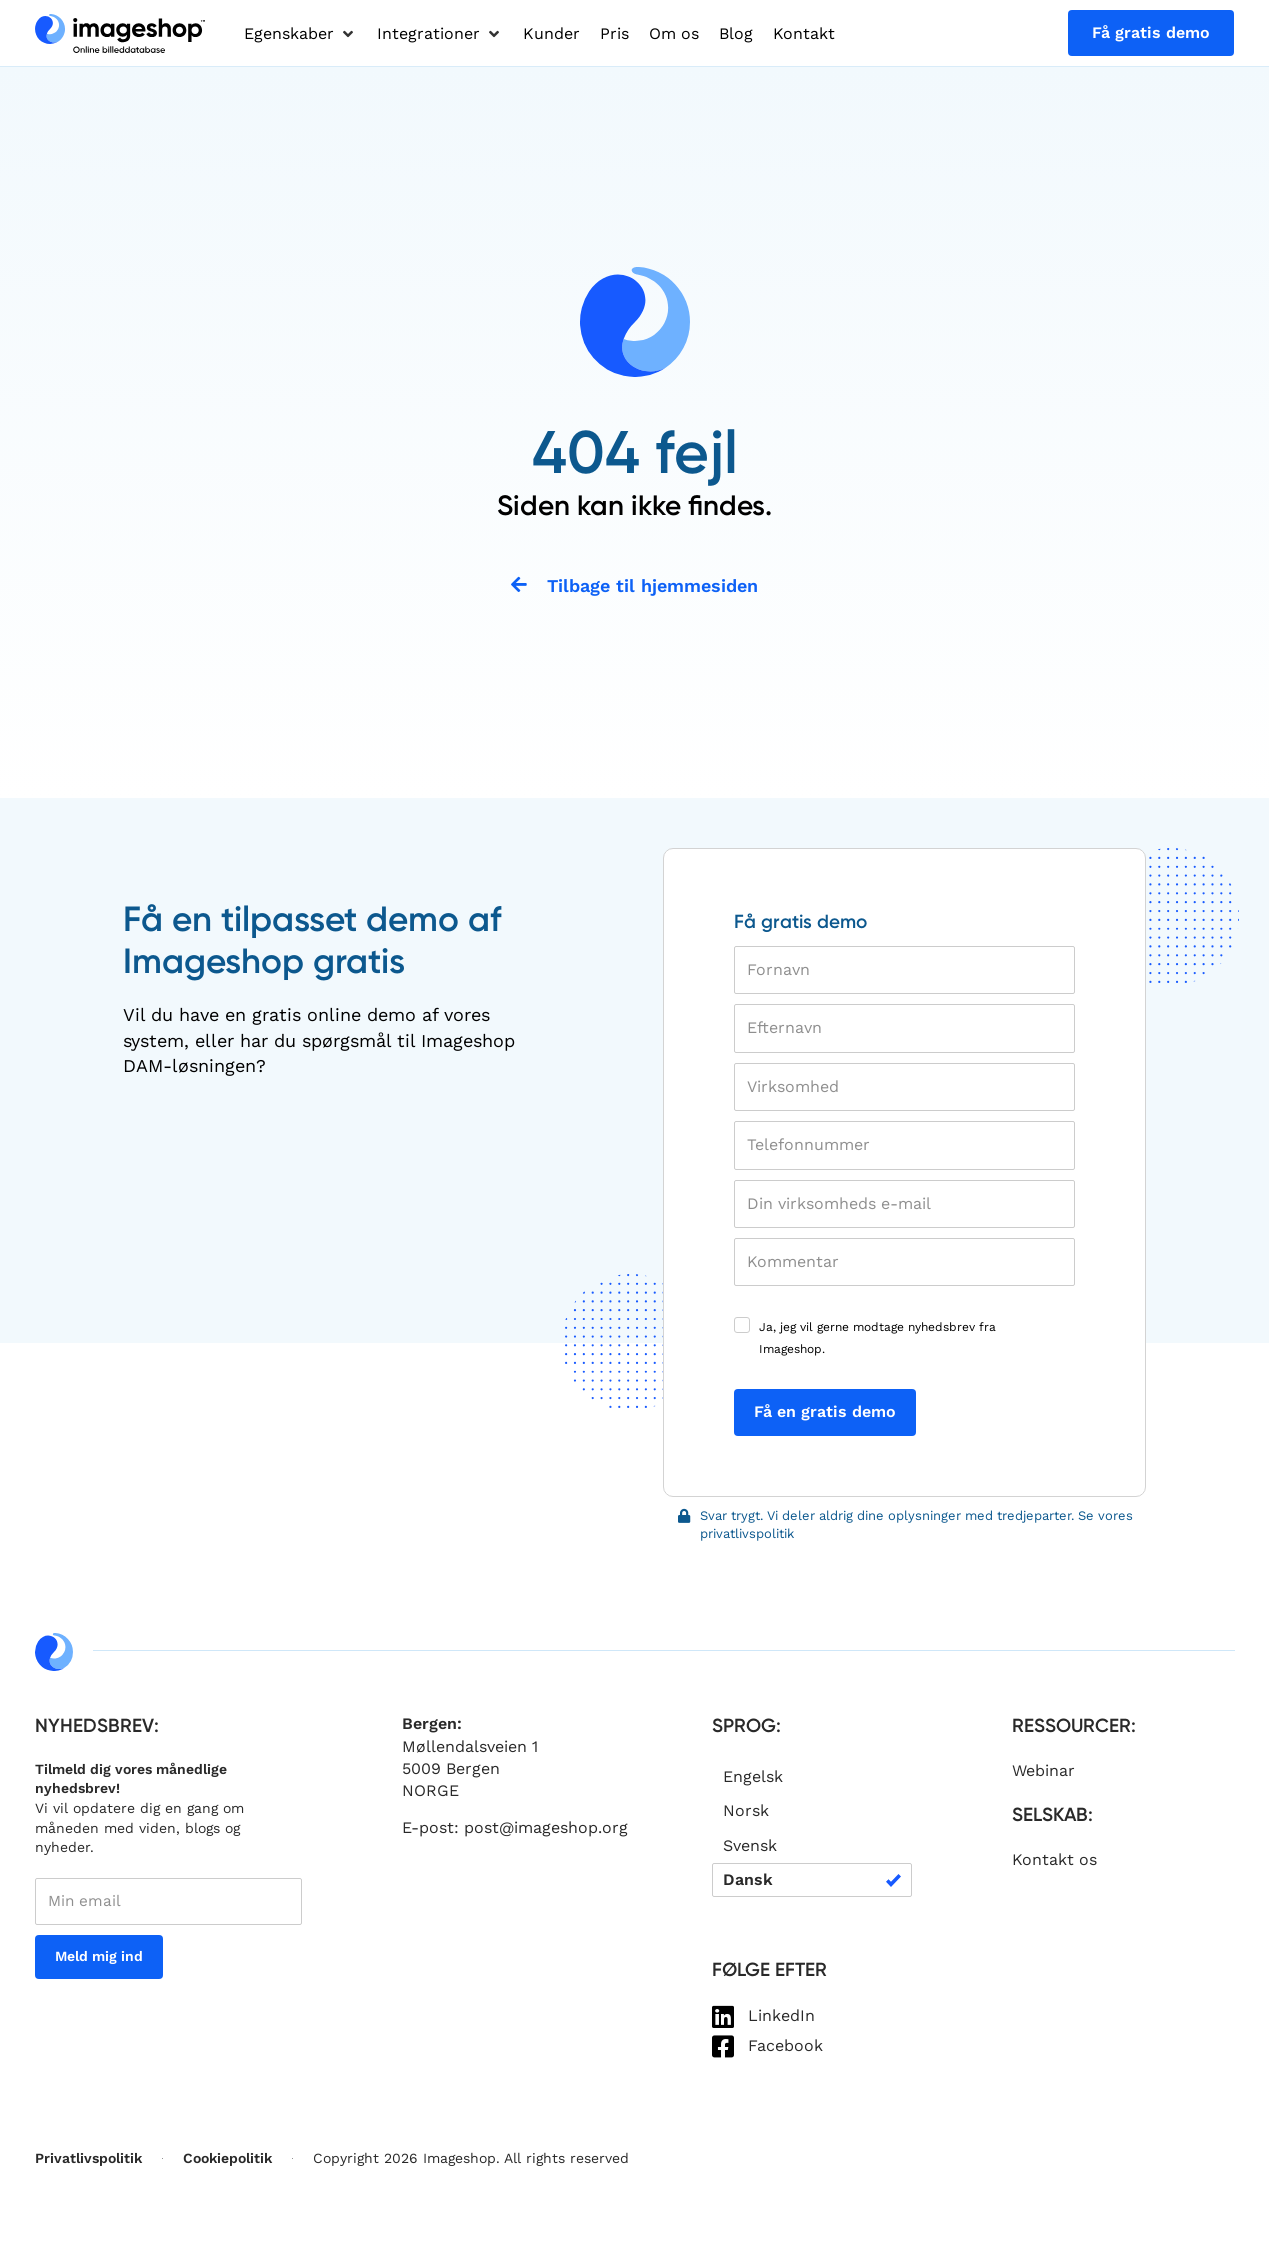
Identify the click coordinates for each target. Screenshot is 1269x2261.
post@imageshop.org (546, 1829)
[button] (300, 34)
